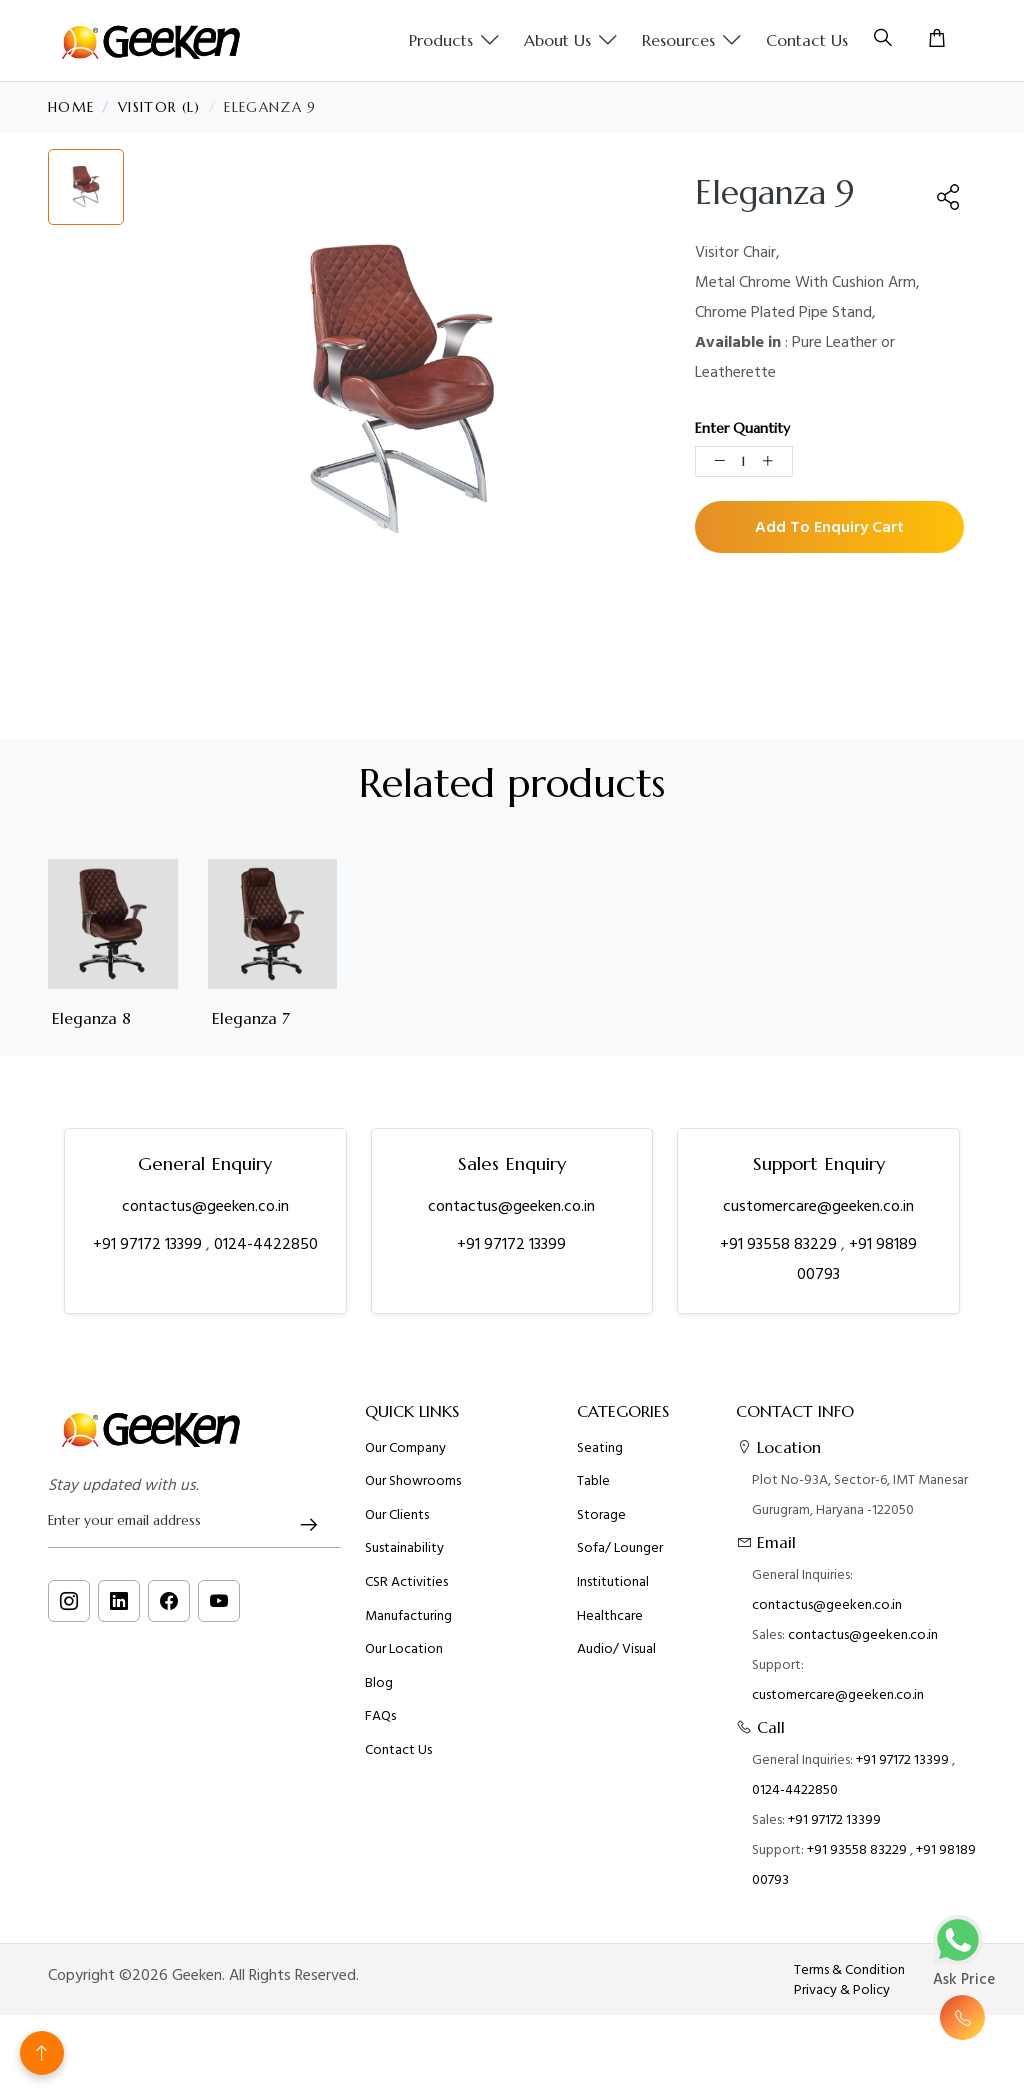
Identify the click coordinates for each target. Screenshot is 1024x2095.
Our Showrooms (413, 1492)
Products (454, 41)
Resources (692, 41)
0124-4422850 (266, 1244)
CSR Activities (406, 1593)
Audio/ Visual (616, 1660)
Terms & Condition (849, 1970)
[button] (949, 197)
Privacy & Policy (842, 1990)
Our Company (405, 1459)
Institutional (613, 1593)
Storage (601, 1526)
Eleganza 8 (91, 1018)
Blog (379, 1694)
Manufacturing (408, 1627)
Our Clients (397, 1526)
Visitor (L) (159, 107)
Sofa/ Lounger (620, 1559)
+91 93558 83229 (780, 1244)
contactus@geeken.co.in (205, 1206)
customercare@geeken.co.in (818, 1206)
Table (593, 1492)
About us (571, 41)
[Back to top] (42, 2053)
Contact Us (807, 40)
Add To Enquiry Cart (829, 527)
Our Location (404, 1660)
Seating (600, 1459)
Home (71, 107)
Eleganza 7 (251, 1018)
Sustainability (404, 1559)
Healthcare (610, 1627)
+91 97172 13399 (149, 1244)
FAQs (380, 1727)
